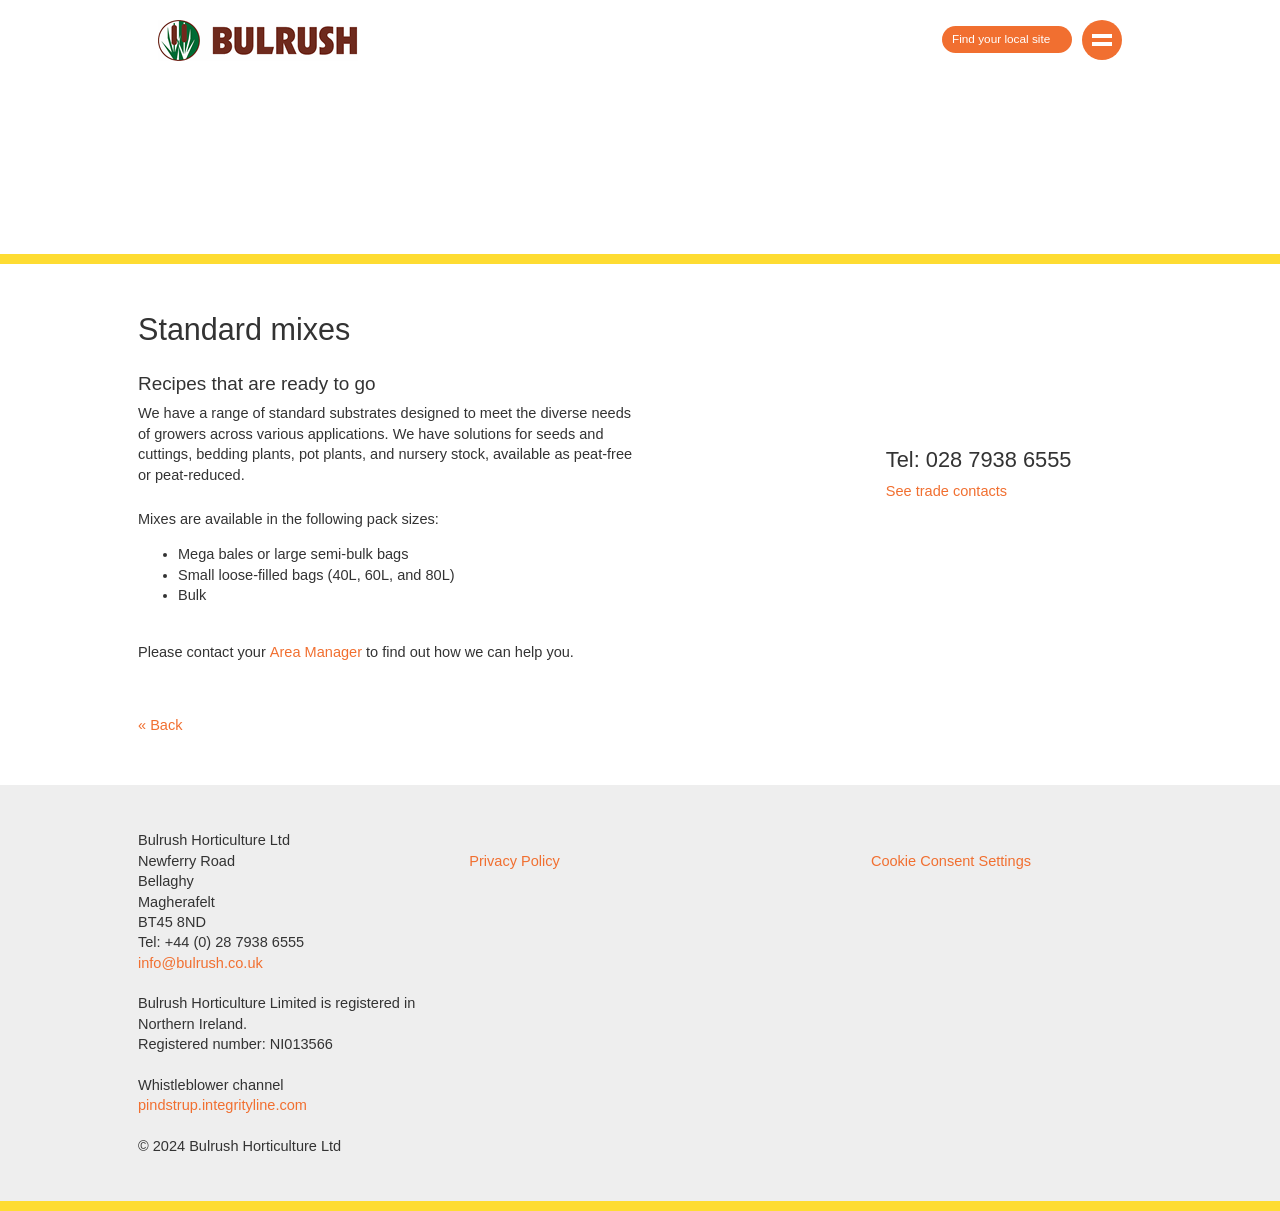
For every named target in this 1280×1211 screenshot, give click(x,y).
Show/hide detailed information (640, 606)
